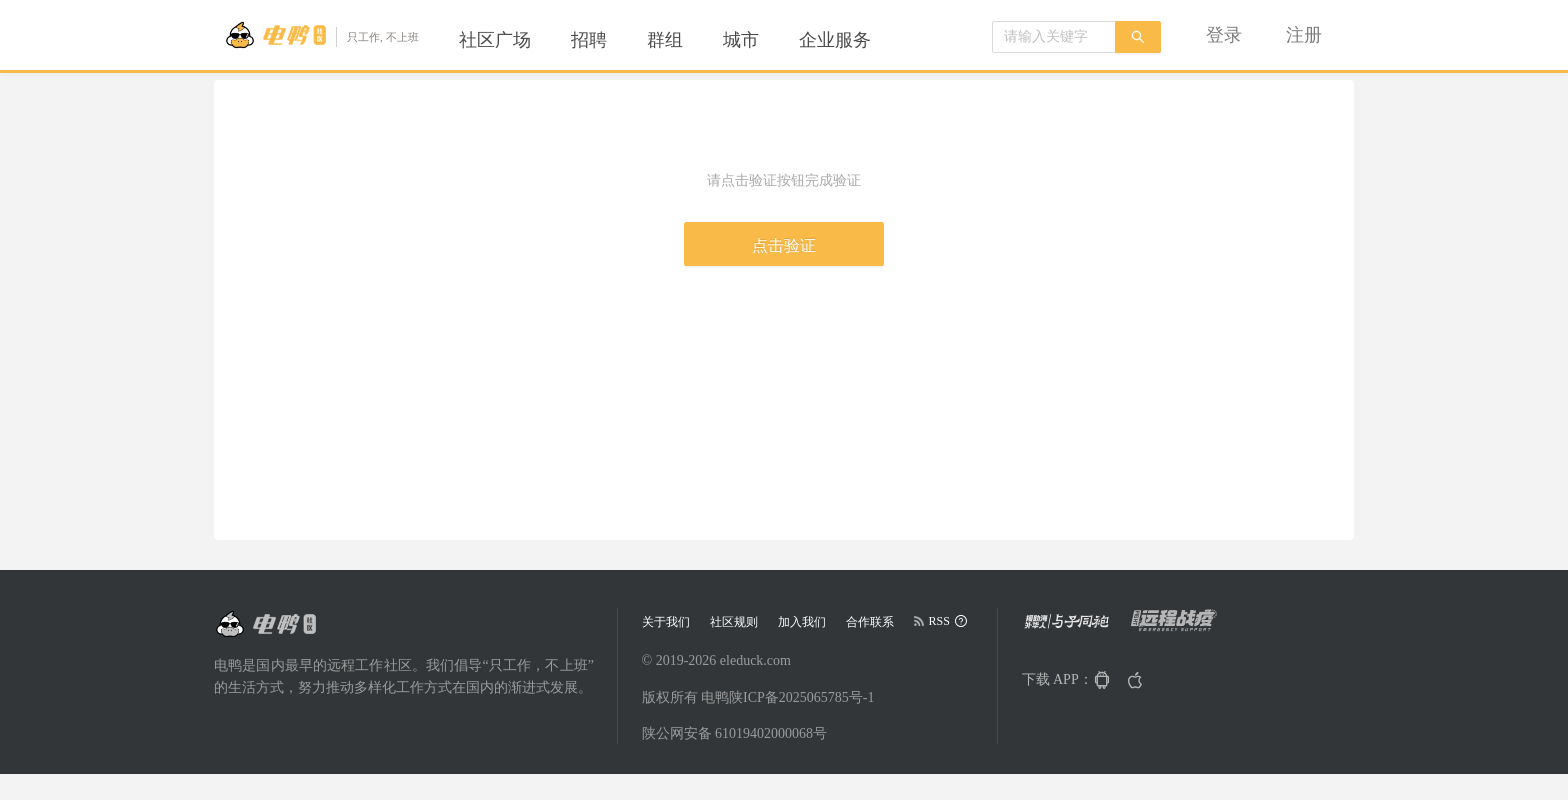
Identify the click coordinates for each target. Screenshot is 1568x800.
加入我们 (802, 622)
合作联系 (870, 622)
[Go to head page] (321, 35)
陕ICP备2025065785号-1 (801, 697)
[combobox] (1054, 37)
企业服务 (835, 40)
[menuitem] (495, 40)
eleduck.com (755, 660)
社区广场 (495, 40)
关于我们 (666, 622)
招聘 (589, 40)
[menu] (689, 40)
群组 (665, 40)
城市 (741, 40)
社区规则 (734, 622)
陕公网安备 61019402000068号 (735, 733)
